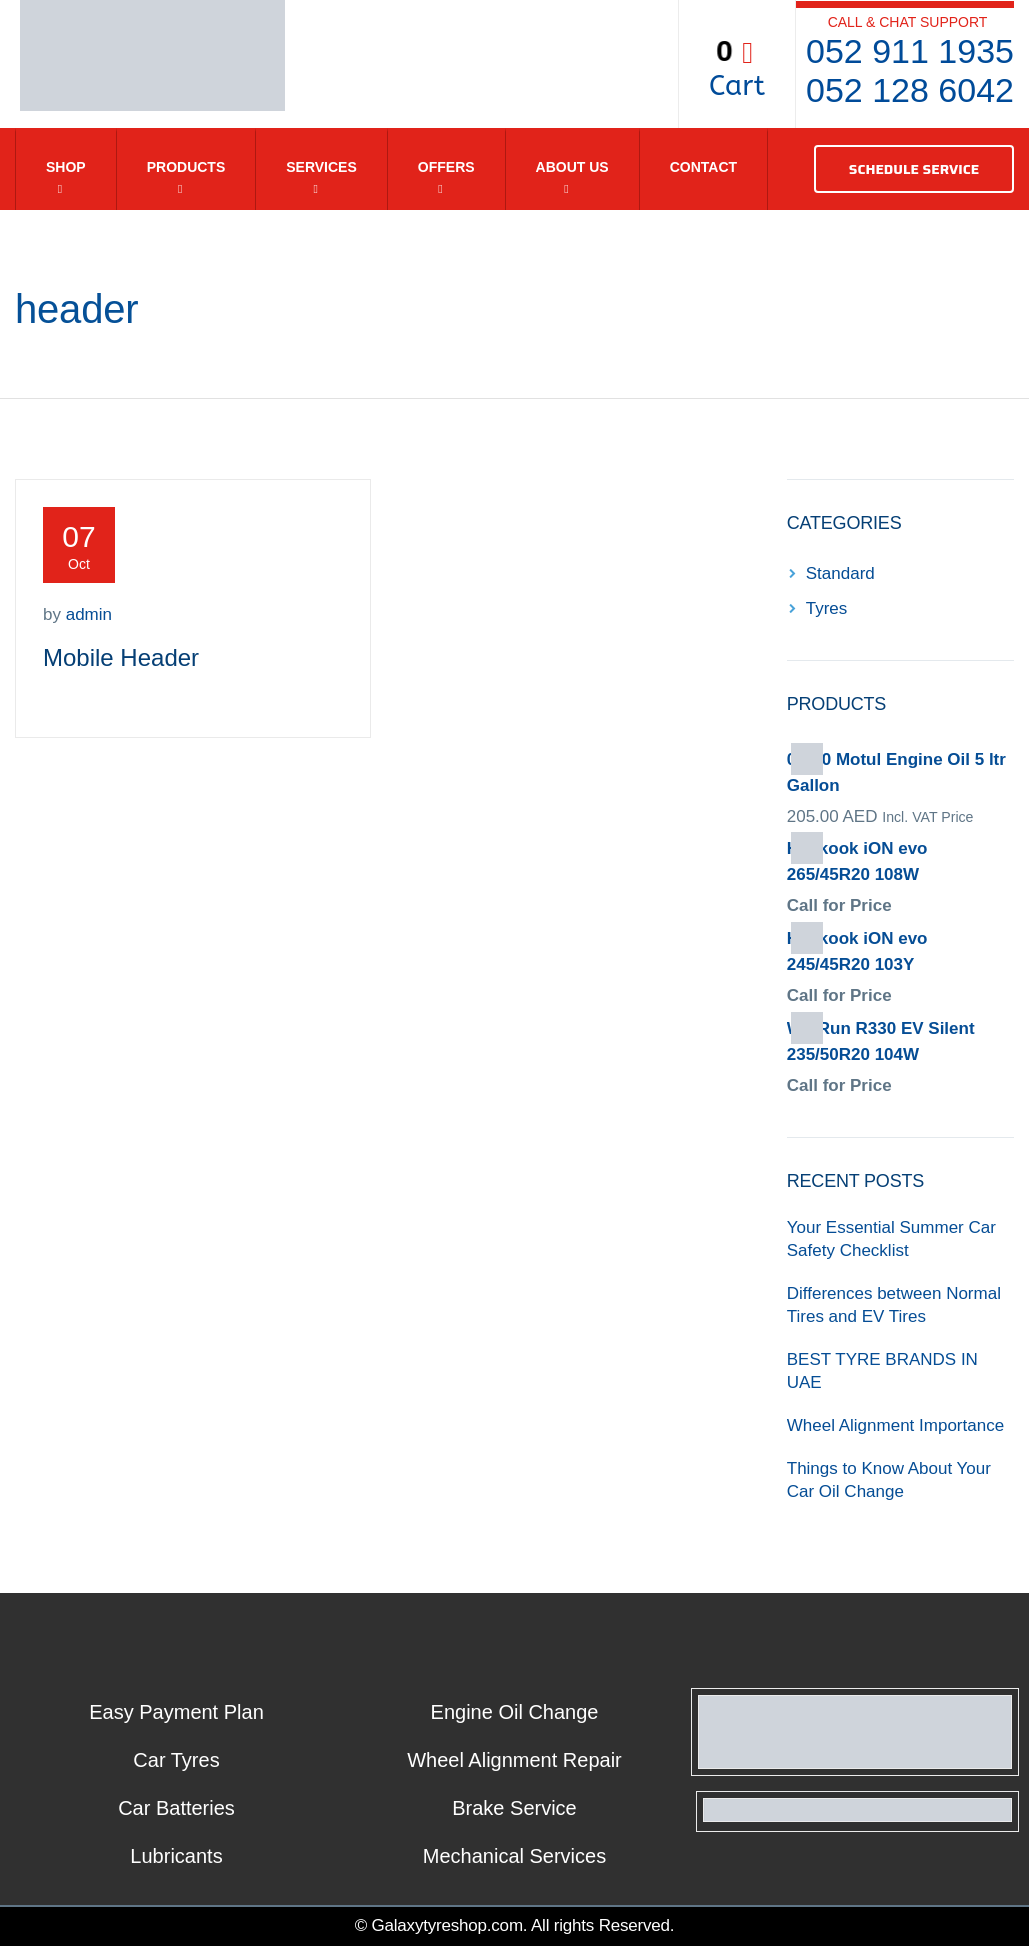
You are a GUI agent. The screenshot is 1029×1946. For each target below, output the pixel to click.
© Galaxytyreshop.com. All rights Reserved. (515, 1925)
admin (89, 614)
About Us (572, 167)
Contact (703, 167)
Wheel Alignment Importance (895, 1425)
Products (186, 167)
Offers (446, 167)
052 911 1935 (910, 51)
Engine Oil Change (515, 1712)
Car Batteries (176, 1808)
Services (321, 167)
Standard (840, 573)
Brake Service (514, 1808)
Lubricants (176, 1856)
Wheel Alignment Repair (514, 1760)
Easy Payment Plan (176, 1712)
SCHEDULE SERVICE (914, 169)
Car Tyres (176, 1760)
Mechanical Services (514, 1856)
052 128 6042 (910, 90)
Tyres (827, 608)
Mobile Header (121, 657)
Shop (66, 167)
